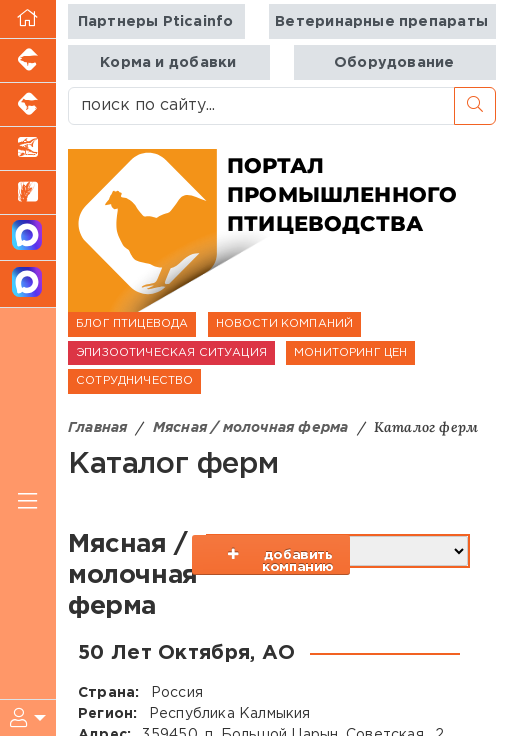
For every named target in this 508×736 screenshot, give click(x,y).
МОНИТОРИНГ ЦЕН (350, 353)
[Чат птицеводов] (28, 284)
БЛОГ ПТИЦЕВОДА (132, 324)
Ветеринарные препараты (381, 21)
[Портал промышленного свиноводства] (28, 61)
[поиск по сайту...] (261, 106)
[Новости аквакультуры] (28, 149)
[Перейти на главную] (28, 19)
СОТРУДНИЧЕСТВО (134, 381)
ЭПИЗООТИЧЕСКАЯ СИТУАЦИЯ (171, 353)
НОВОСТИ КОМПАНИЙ (285, 324)
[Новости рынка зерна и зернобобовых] (28, 193)
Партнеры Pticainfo (156, 21)
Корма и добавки (168, 62)
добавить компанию (293, 561)
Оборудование (394, 62)
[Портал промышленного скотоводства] (28, 105)
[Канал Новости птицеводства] (28, 238)
